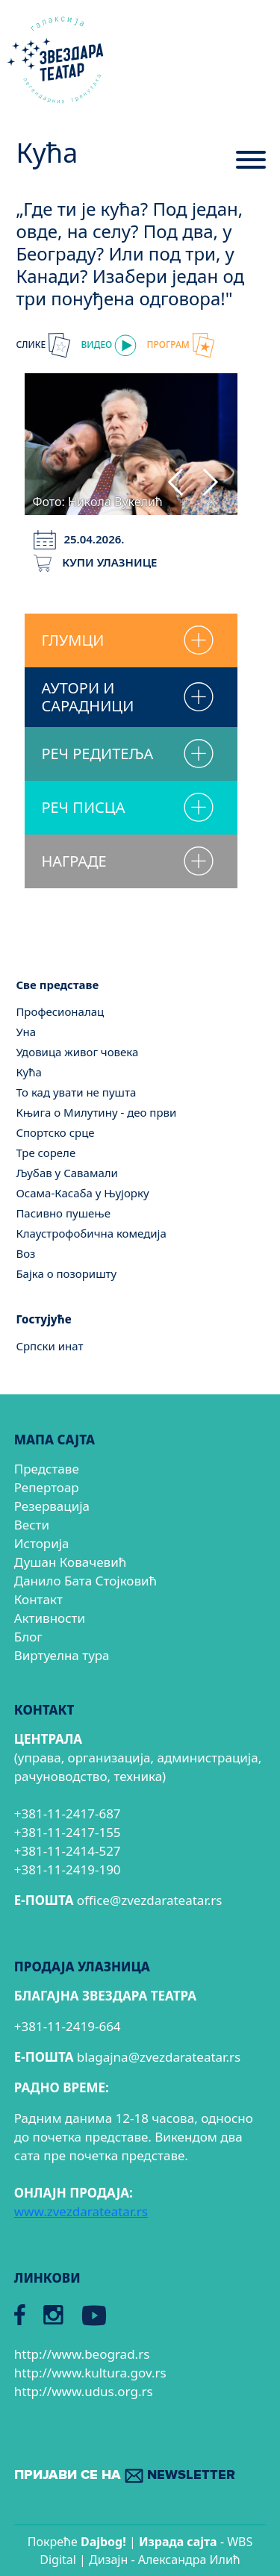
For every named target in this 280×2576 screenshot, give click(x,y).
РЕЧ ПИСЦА (83, 807)
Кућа (29, 1071)
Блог (28, 1636)
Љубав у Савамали (67, 1172)
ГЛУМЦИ (72, 640)
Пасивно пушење (63, 1213)
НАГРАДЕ (73, 861)
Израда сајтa (178, 2541)
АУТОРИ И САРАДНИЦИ (87, 697)
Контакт (38, 1599)
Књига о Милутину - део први (96, 1112)
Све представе (57, 984)
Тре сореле (45, 1152)
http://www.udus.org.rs (83, 2391)
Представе (46, 1468)
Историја (41, 1543)
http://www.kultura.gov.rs (90, 2372)
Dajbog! (103, 2541)
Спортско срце (55, 1132)
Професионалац (60, 1011)
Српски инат (49, 1345)
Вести (31, 1524)
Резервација (52, 1506)
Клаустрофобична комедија (91, 1233)
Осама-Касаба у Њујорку (82, 1192)
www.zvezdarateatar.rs (81, 2211)
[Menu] (251, 165)
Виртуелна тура (62, 1655)
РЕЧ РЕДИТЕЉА (97, 753)
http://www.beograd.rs (82, 2354)
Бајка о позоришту (66, 1273)
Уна (26, 1031)
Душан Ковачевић (70, 1562)
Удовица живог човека (77, 1051)
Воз (25, 1253)
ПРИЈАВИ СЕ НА (124, 2475)
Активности (49, 1618)
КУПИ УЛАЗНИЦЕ (95, 562)
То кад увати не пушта (76, 1092)
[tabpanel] (131, 442)
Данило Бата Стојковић (85, 1580)
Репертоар (46, 1487)
